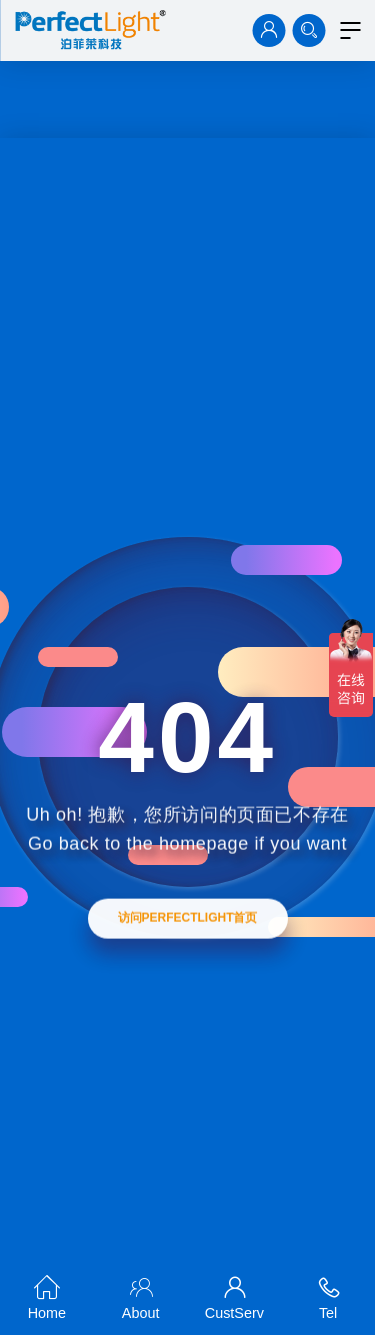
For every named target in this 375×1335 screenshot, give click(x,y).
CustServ (234, 1294)
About (141, 1294)
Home (47, 1294)
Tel (328, 1294)
